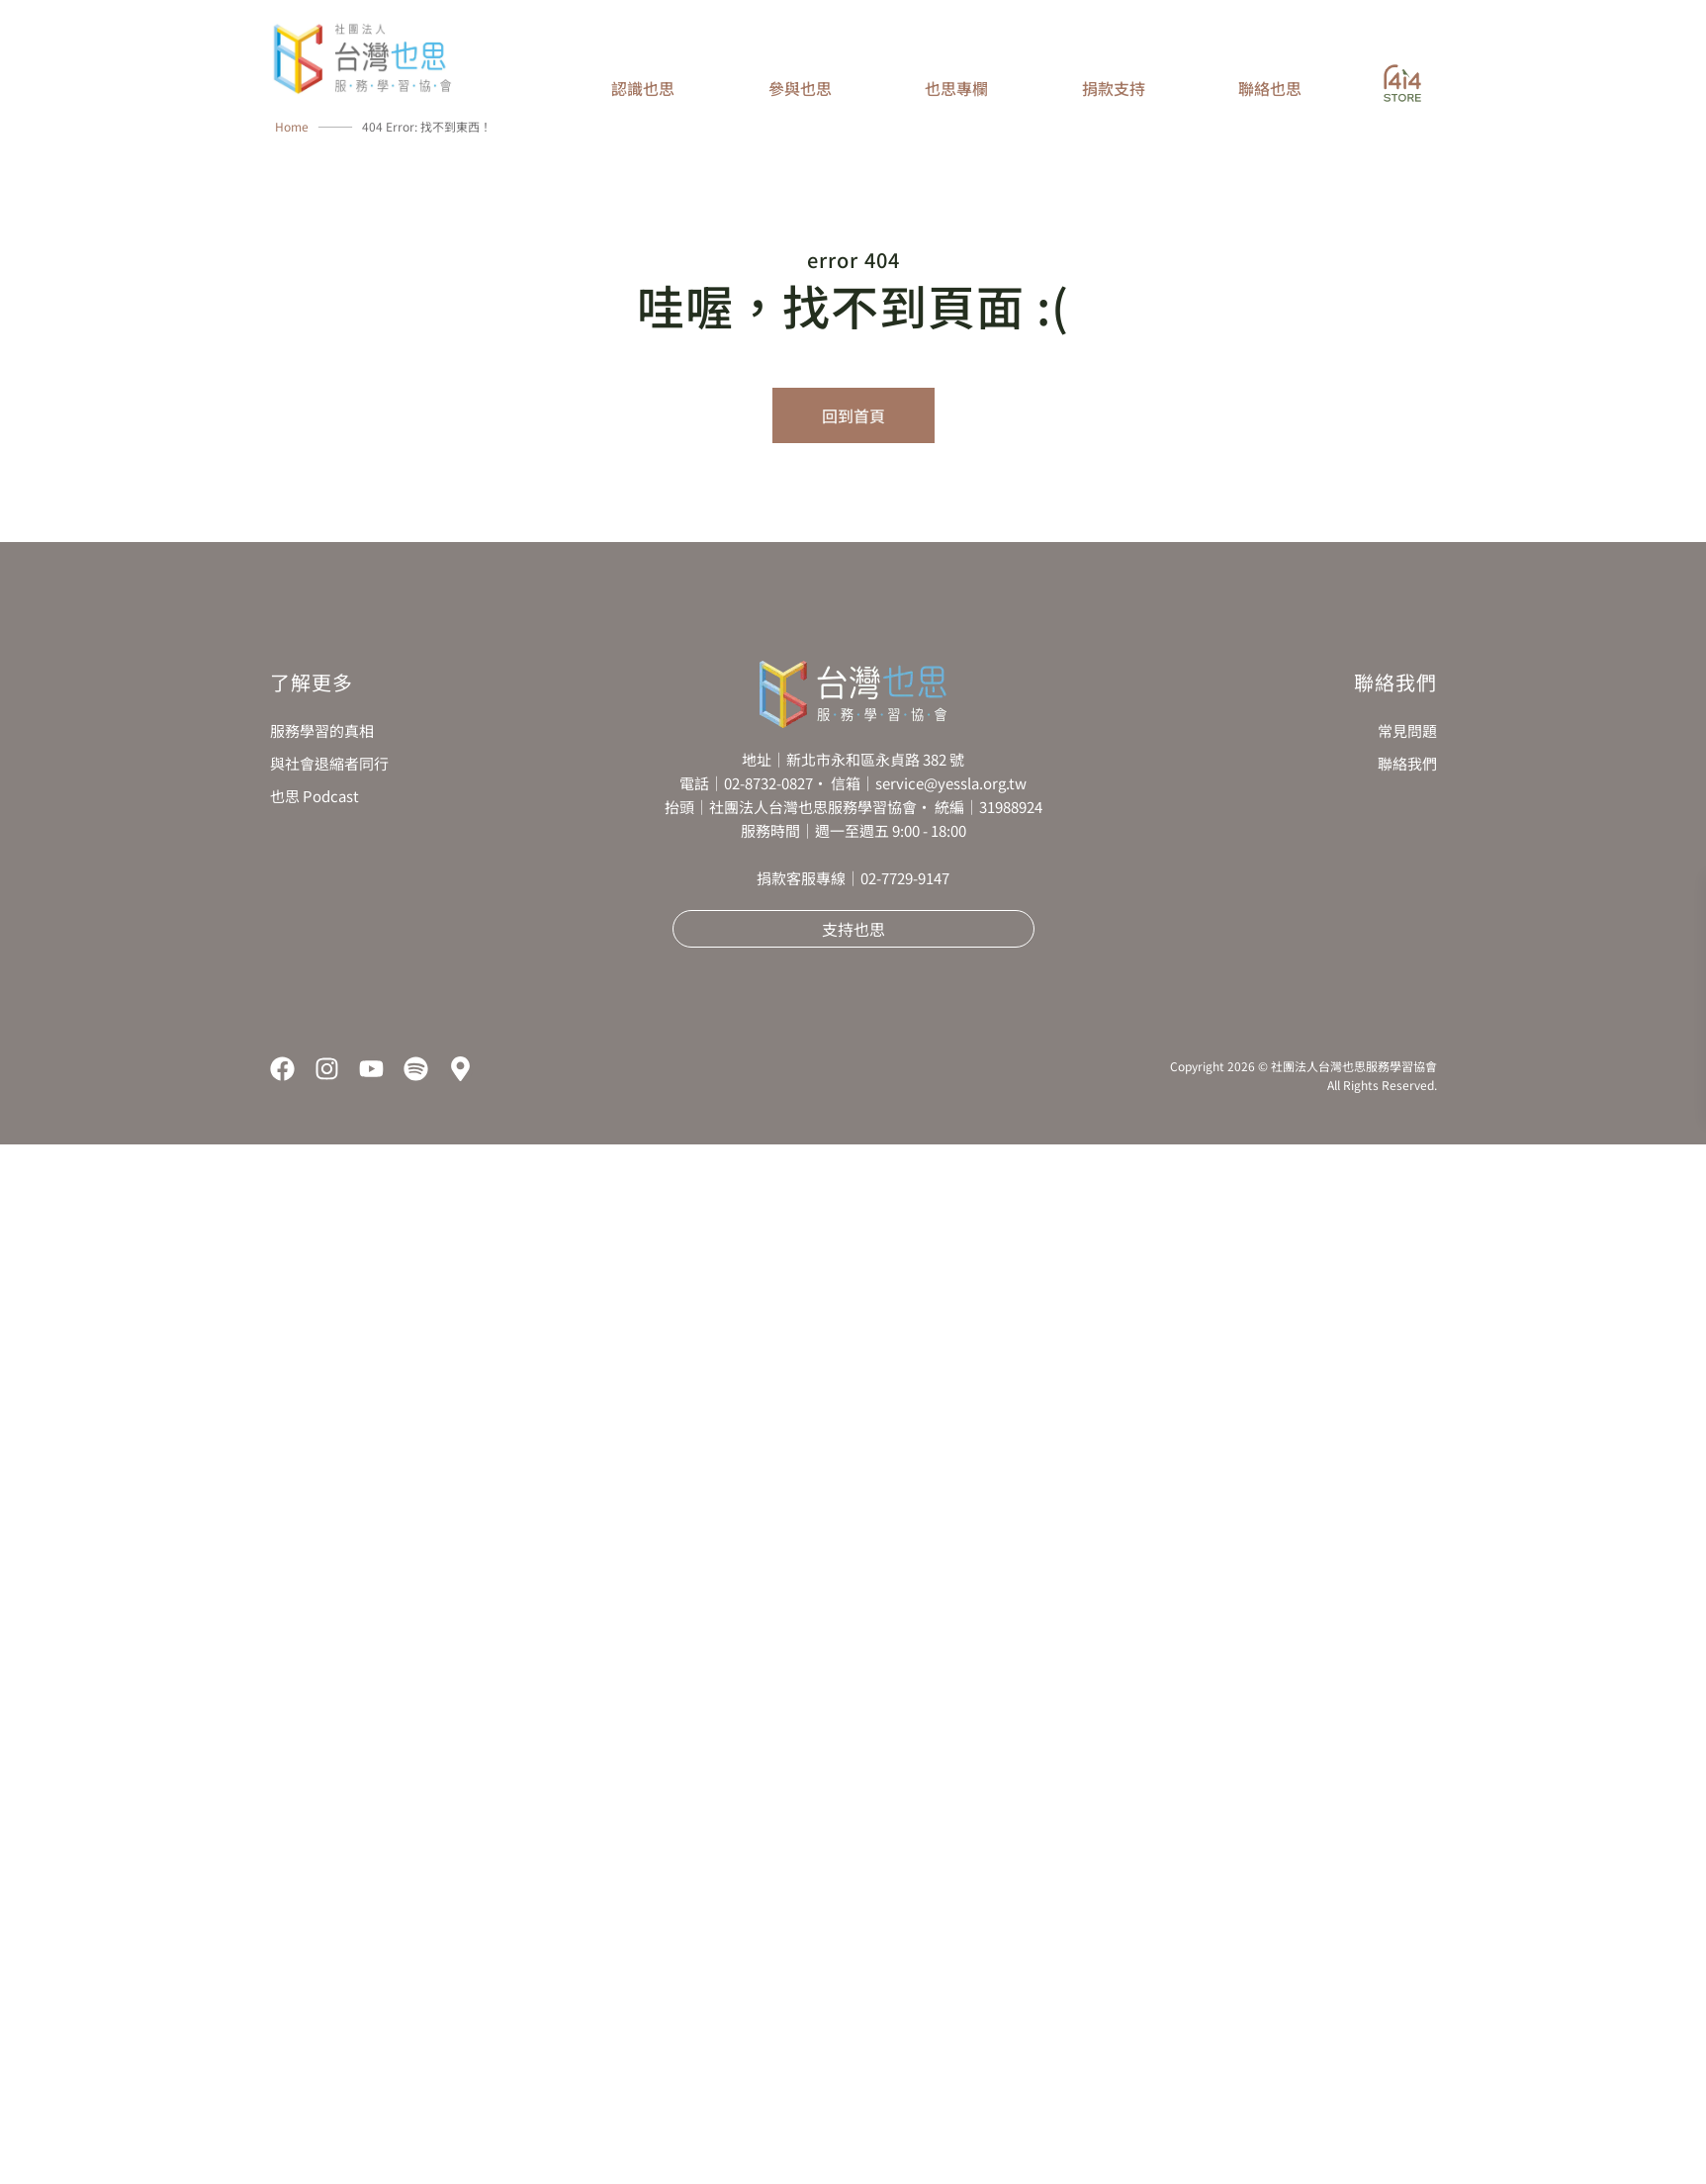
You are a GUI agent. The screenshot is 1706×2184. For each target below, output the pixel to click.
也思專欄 (956, 88)
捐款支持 (1113, 88)
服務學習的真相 (322, 730)
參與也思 (800, 88)
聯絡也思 (1270, 88)
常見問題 (1407, 730)
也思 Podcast (314, 795)
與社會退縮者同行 (329, 763)
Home (292, 126)
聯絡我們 (1407, 763)
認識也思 (642, 88)
